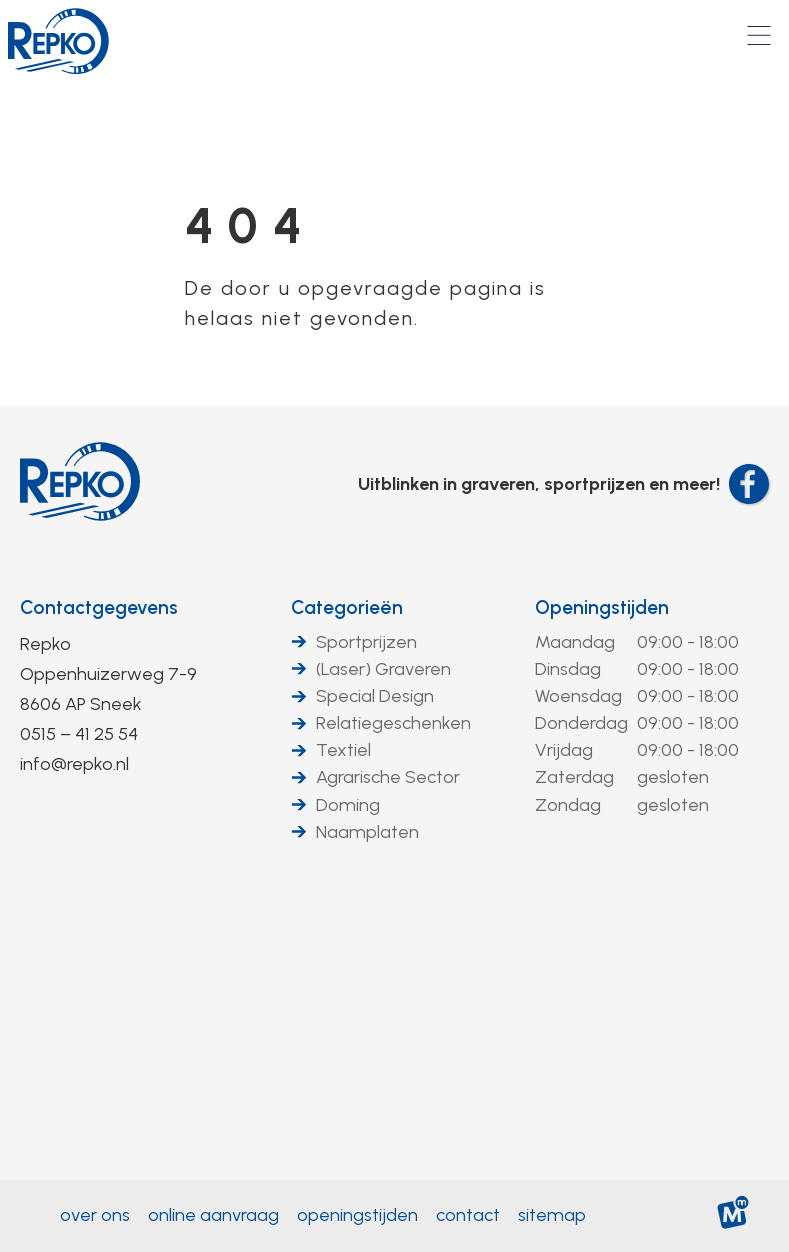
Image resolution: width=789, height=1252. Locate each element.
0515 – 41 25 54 (79, 734)
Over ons (95, 1215)
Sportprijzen (366, 642)
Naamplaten (367, 832)
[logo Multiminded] (733, 1216)
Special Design (375, 696)
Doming (348, 805)
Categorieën (347, 607)
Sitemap (552, 1215)
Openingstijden (602, 607)
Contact (468, 1215)
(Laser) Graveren (383, 669)
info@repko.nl (74, 764)
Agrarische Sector (388, 777)
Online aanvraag (213, 1215)
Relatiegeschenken (393, 723)
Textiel (343, 750)
